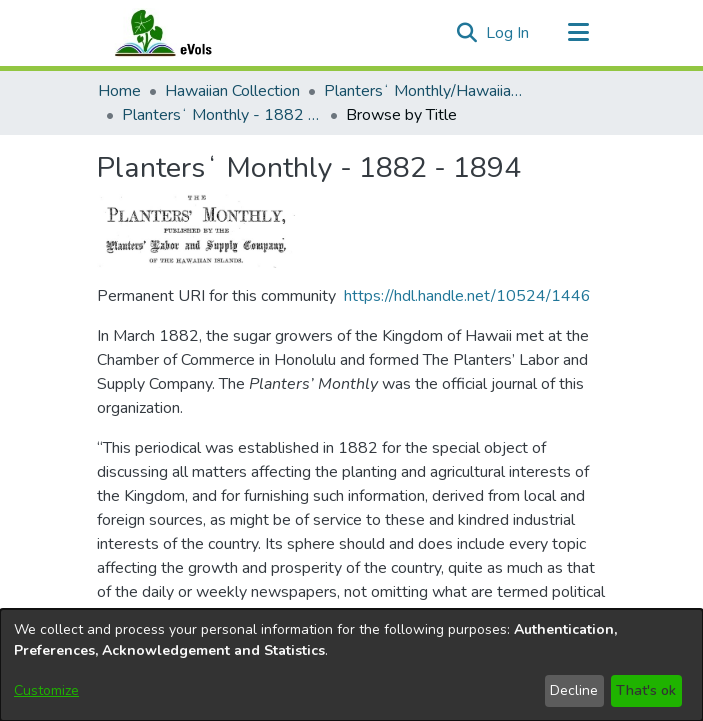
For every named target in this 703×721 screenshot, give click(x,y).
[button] (467, 33)
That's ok (646, 690)
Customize (46, 690)
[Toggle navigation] (579, 33)
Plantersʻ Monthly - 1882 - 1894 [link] (222, 115)
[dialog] (351, 665)
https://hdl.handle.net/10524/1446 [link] (467, 296)
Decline (574, 690)
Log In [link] (508, 33)
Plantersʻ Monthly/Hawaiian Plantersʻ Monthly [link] (424, 91)
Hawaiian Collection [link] (232, 91)
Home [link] (119, 91)
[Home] (183, 33)
